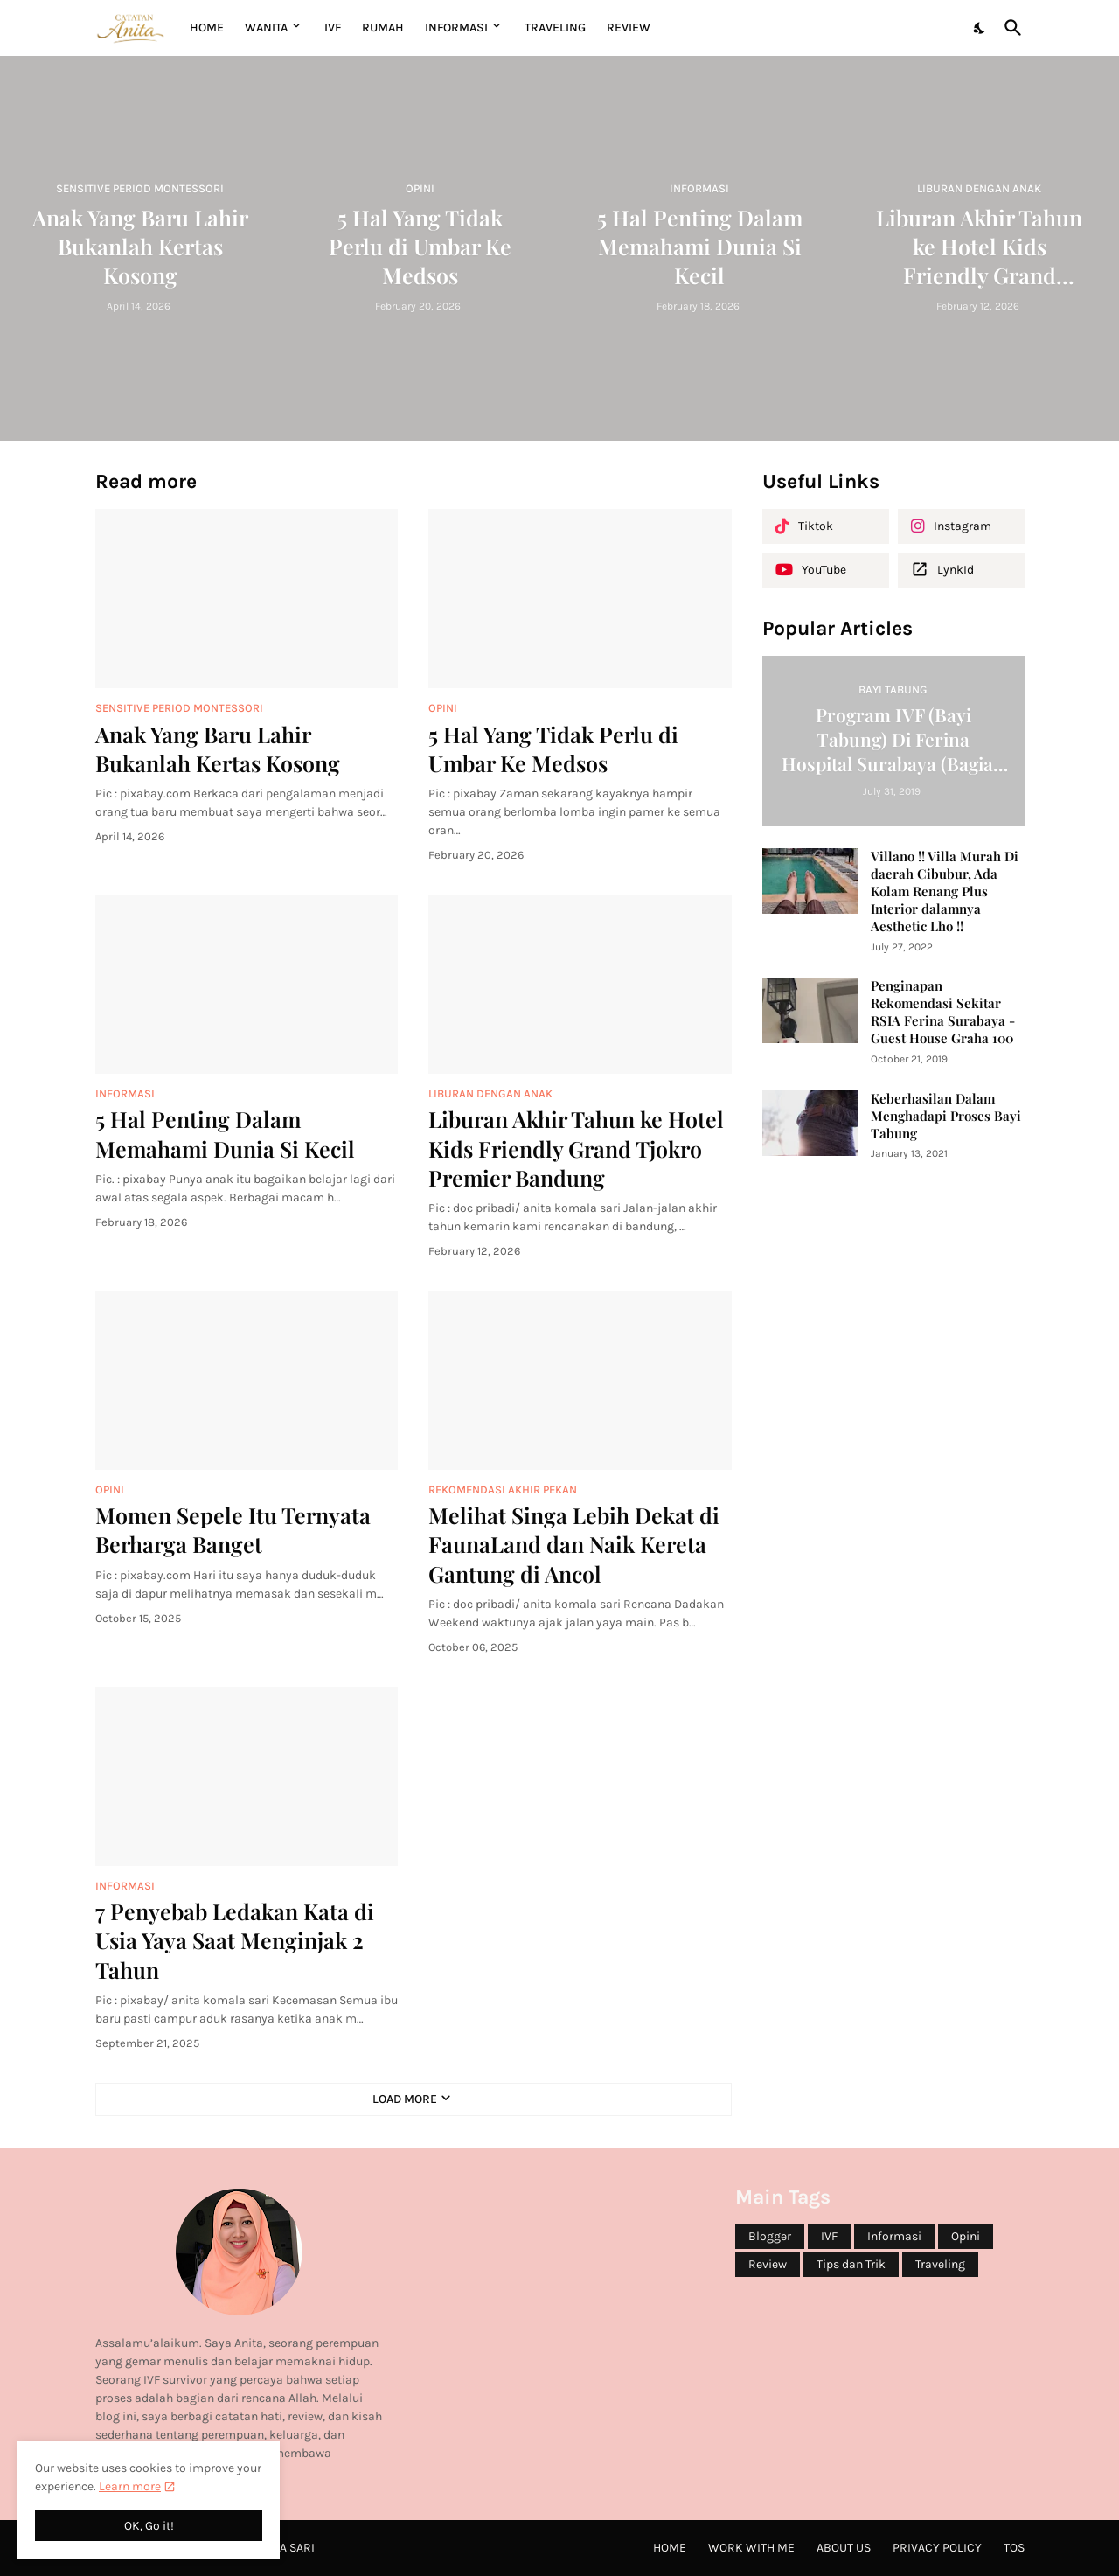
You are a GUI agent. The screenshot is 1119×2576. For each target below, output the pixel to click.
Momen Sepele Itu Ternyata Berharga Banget (233, 1529)
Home (207, 27)
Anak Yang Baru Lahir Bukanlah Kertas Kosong (217, 748)
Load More (404, 2099)
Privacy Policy (937, 2547)
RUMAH (383, 27)
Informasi (894, 2236)
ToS (1014, 2547)
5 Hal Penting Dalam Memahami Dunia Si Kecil (225, 1133)
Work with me (751, 2547)
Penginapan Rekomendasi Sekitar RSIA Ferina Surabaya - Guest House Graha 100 (943, 1012)
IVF (332, 27)
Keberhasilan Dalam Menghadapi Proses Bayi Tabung (946, 1116)
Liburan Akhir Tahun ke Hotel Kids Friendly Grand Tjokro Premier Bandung (576, 1148)
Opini (965, 2236)
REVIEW (628, 27)
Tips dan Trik (851, 2264)
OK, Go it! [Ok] (149, 2525)
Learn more (130, 2486)
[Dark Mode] (980, 28)
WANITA (266, 27)
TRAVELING (555, 27)
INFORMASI (456, 27)
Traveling (940, 2264)
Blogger (769, 2236)
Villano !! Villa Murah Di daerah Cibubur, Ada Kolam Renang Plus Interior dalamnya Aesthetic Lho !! (944, 891)
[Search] (1010, 28)
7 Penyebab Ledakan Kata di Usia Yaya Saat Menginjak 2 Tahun (234, 1940)
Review (767, 2264)
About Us (844, 2547)
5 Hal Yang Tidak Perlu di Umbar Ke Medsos (553, 748)
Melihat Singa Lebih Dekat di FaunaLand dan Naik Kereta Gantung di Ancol (573, 1544)
